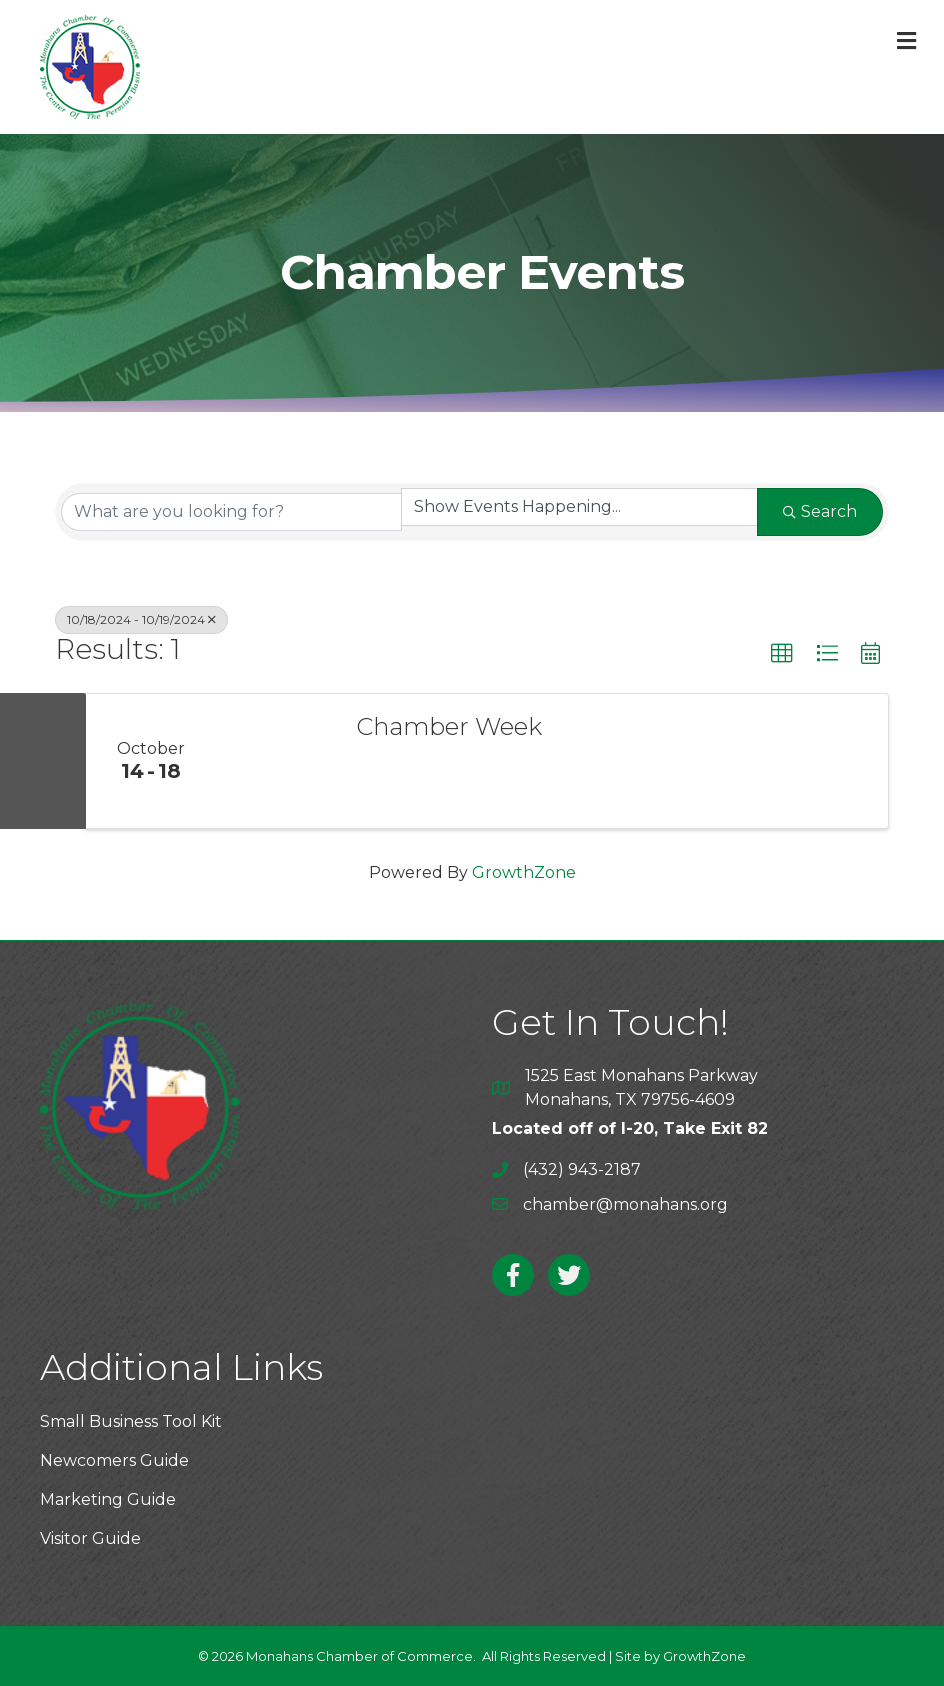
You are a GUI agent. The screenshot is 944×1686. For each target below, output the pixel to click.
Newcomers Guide (114, 1460)
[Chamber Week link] (276, 761)
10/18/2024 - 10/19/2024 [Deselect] (141, 619)
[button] (782, 654)
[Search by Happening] (579, 507)
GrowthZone (524, 872)
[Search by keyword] (231, 512)
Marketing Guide (108, 1499)
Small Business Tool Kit (131, 1421)
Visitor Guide (90, 1538)
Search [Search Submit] (820, 511)
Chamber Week (449, 727)
